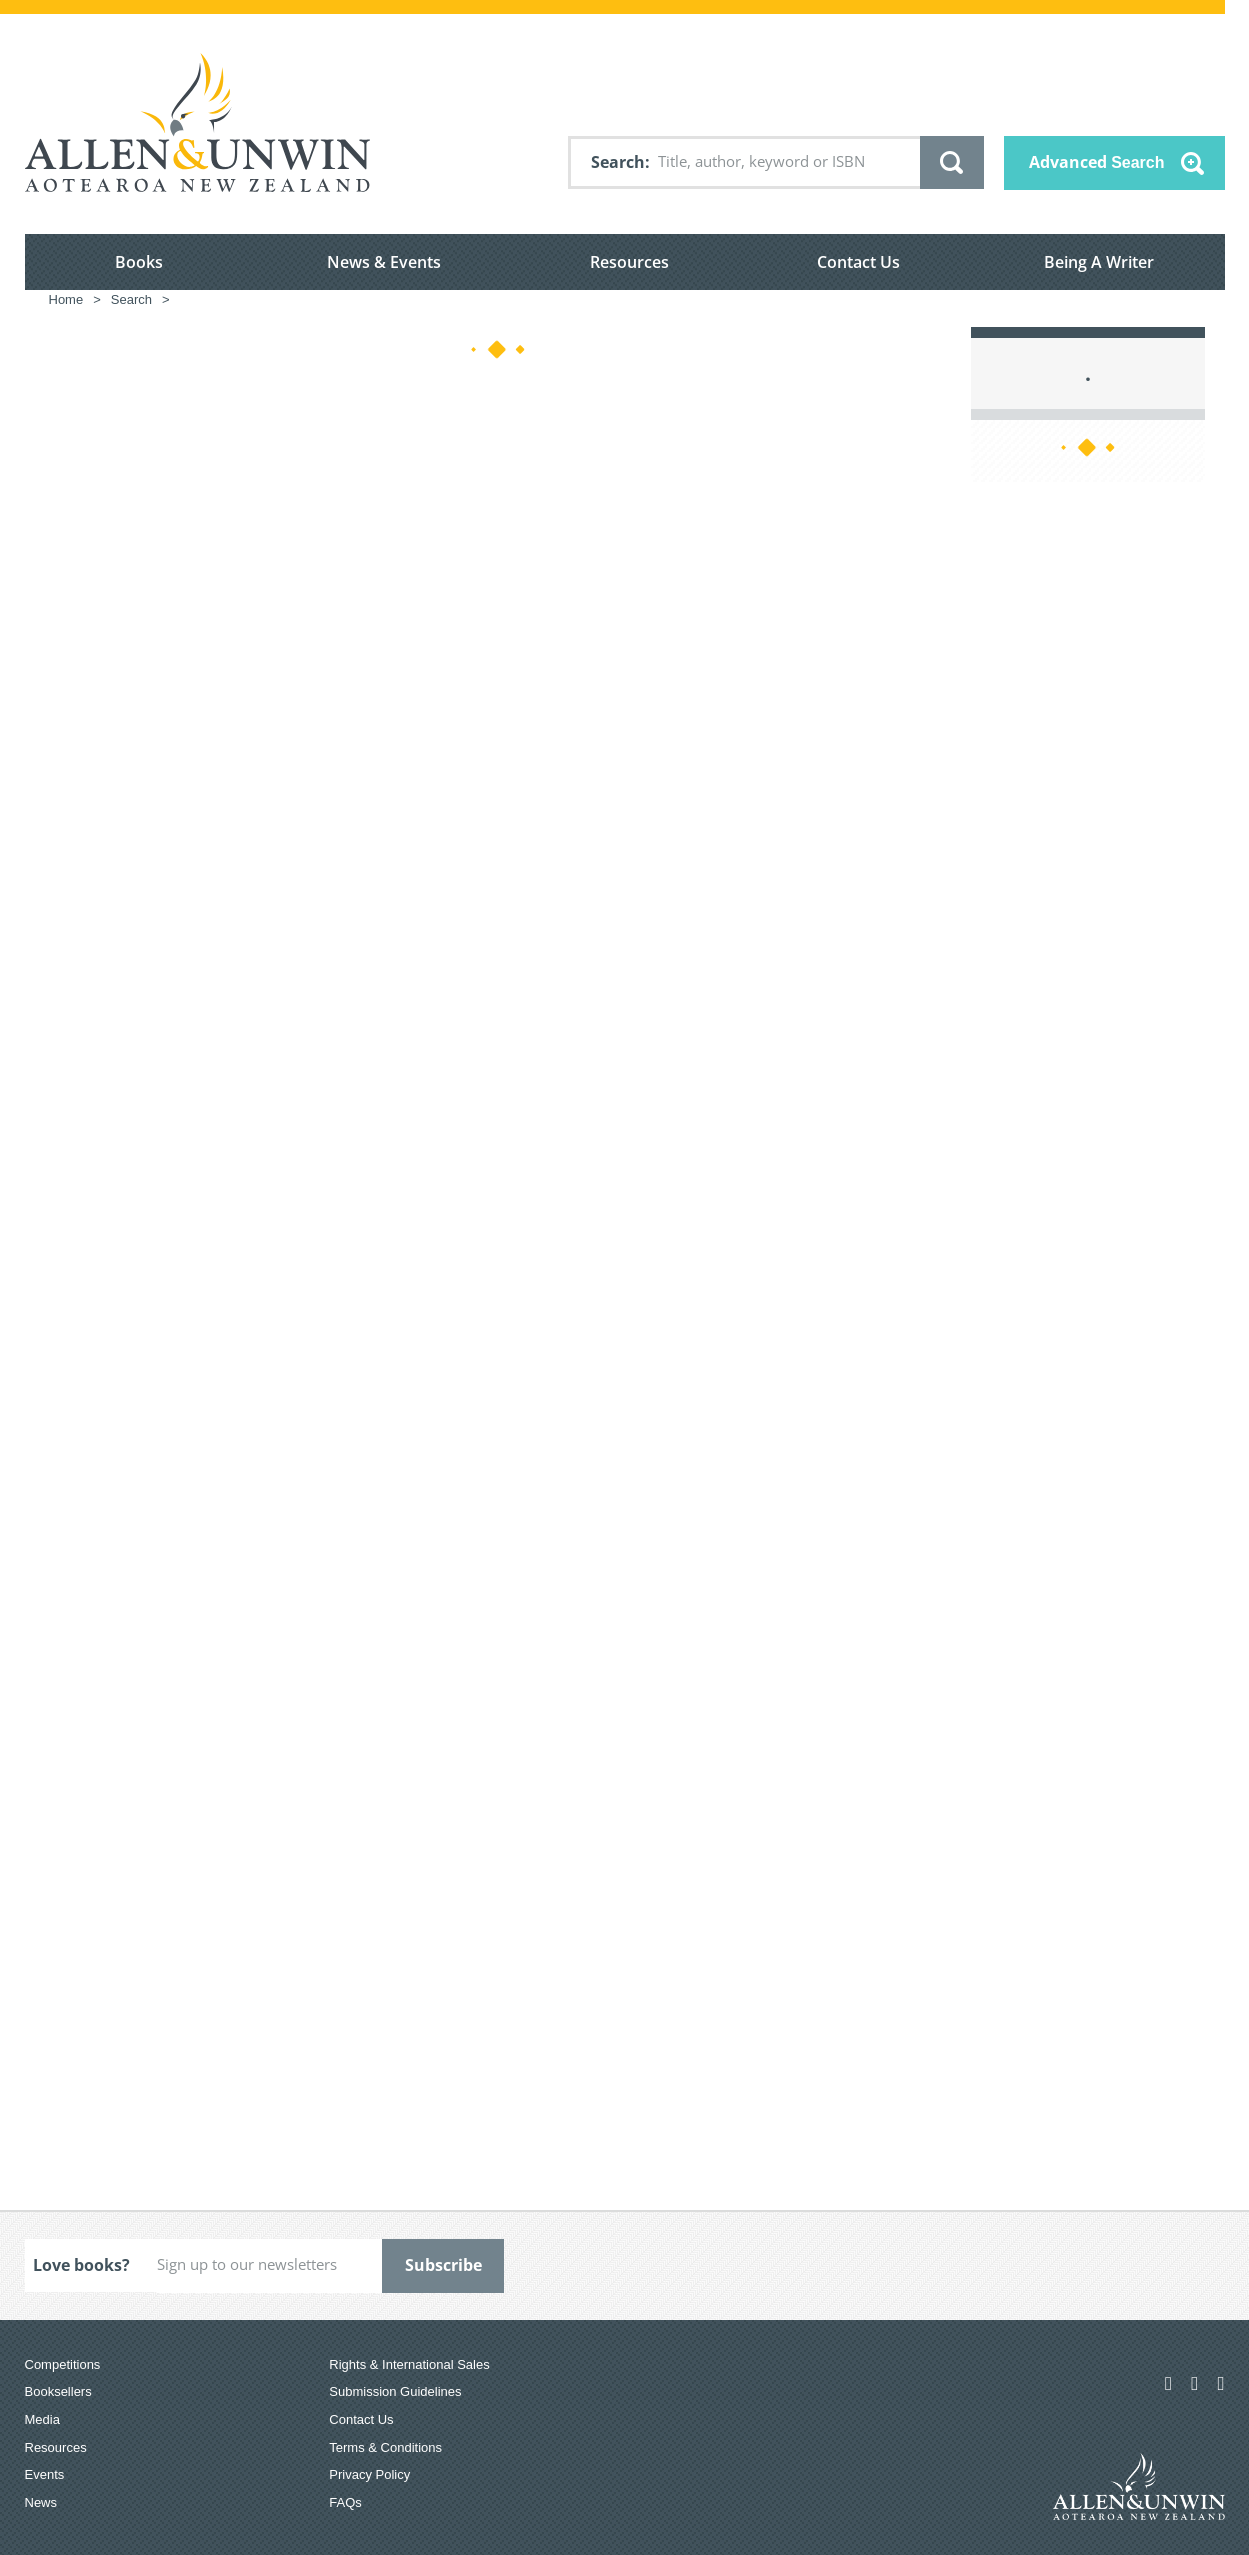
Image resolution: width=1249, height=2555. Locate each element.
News (41, 2502)
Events (45, 2474)
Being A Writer (1099, 262)
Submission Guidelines (395, 2391)
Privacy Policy (369, 2474)
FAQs (345, 2502)
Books (139, 262)
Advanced (1097, 162)
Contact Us (858, 262)
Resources (629, 262)
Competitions (63, 2364)
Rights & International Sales (409, 2364)
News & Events (384, 262)
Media (42, 2419)
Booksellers (58, 2391)
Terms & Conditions (385, 2447)
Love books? (81, 2265)
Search (618, 162)
